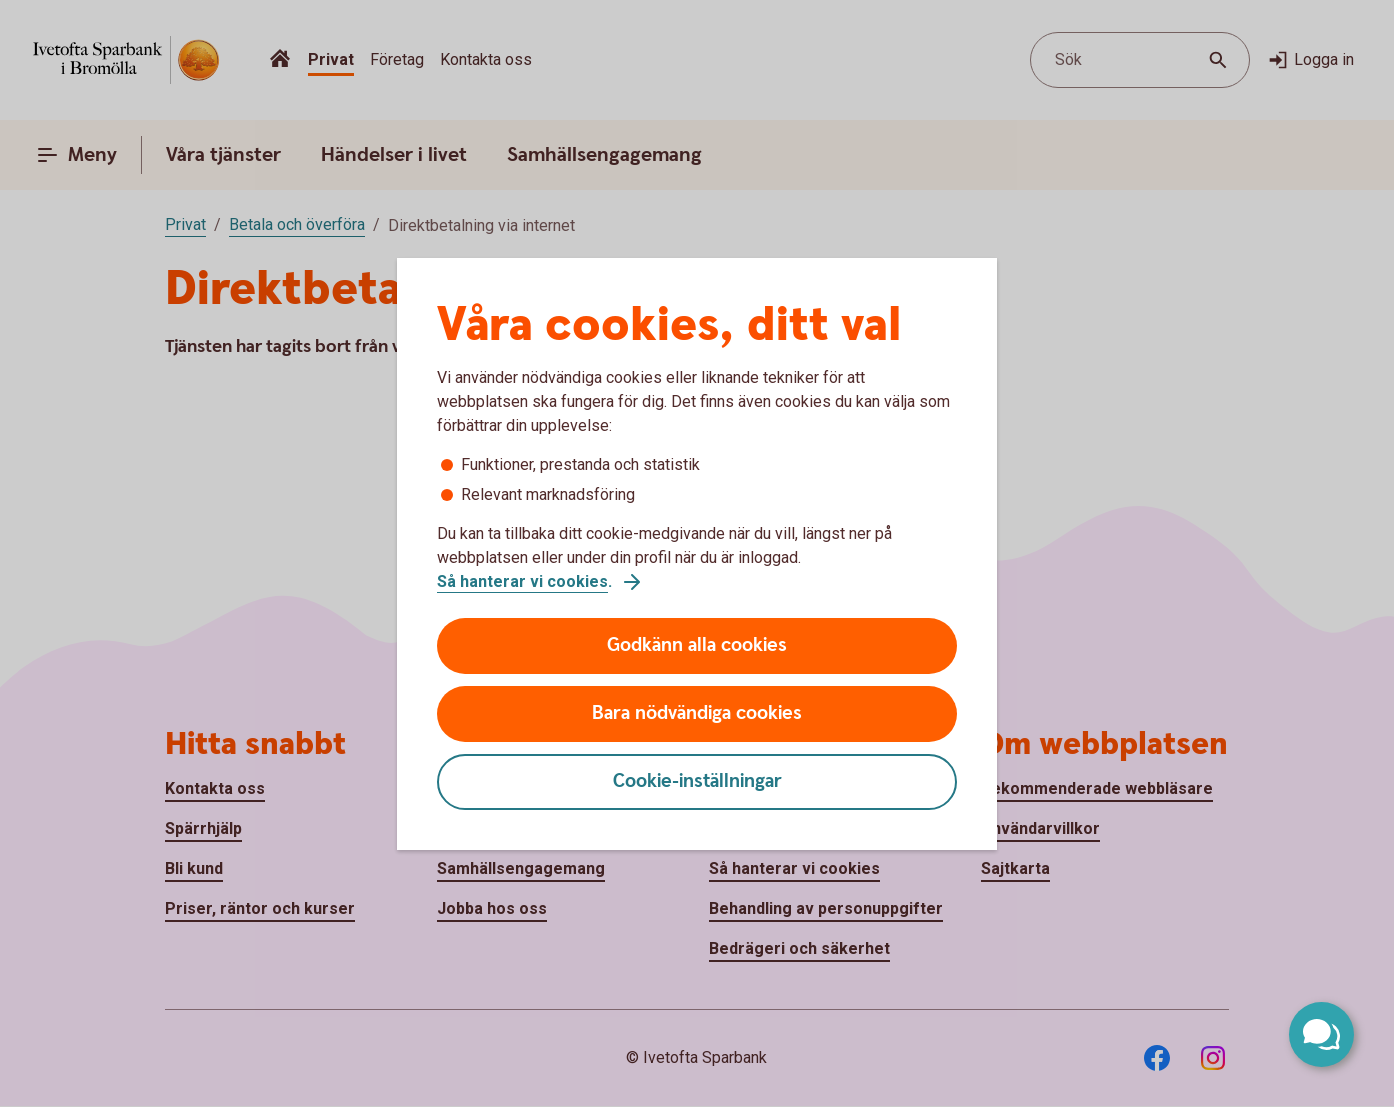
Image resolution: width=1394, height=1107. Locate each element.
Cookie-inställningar (697, 781)
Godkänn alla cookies (697, 645)
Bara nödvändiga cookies (697, 713)
